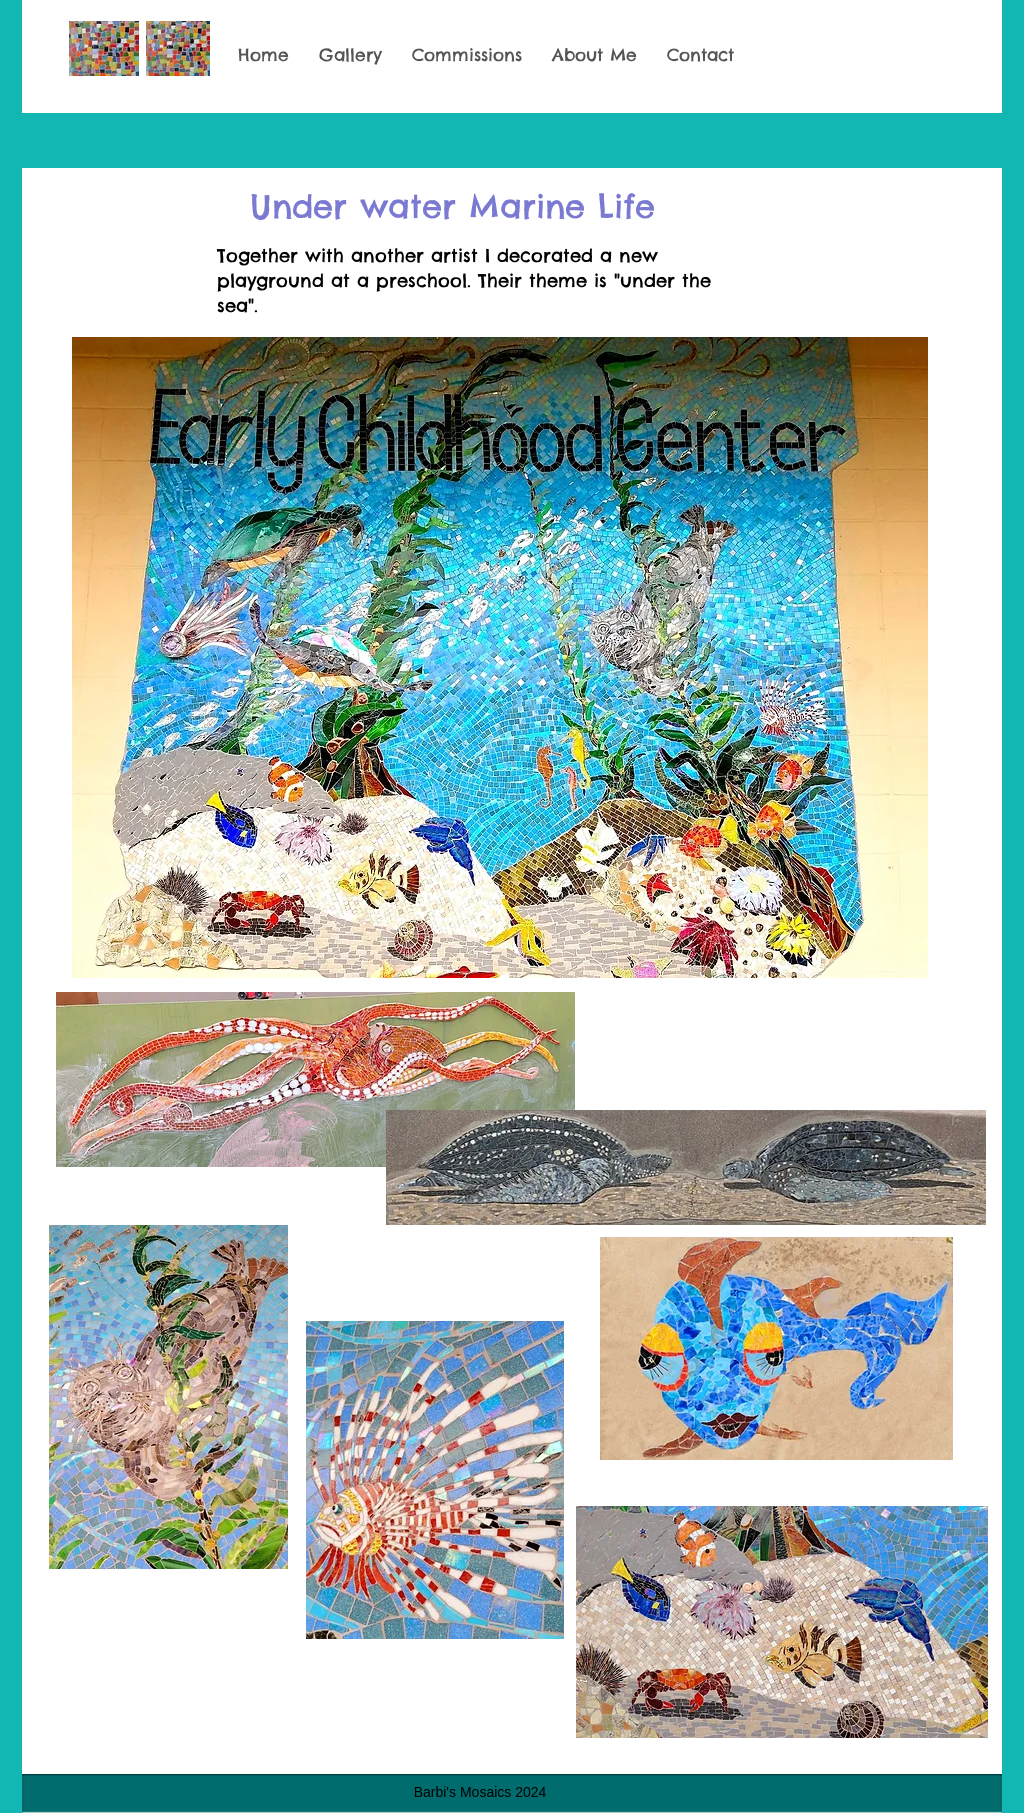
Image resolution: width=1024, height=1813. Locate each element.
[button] (350, 55)
